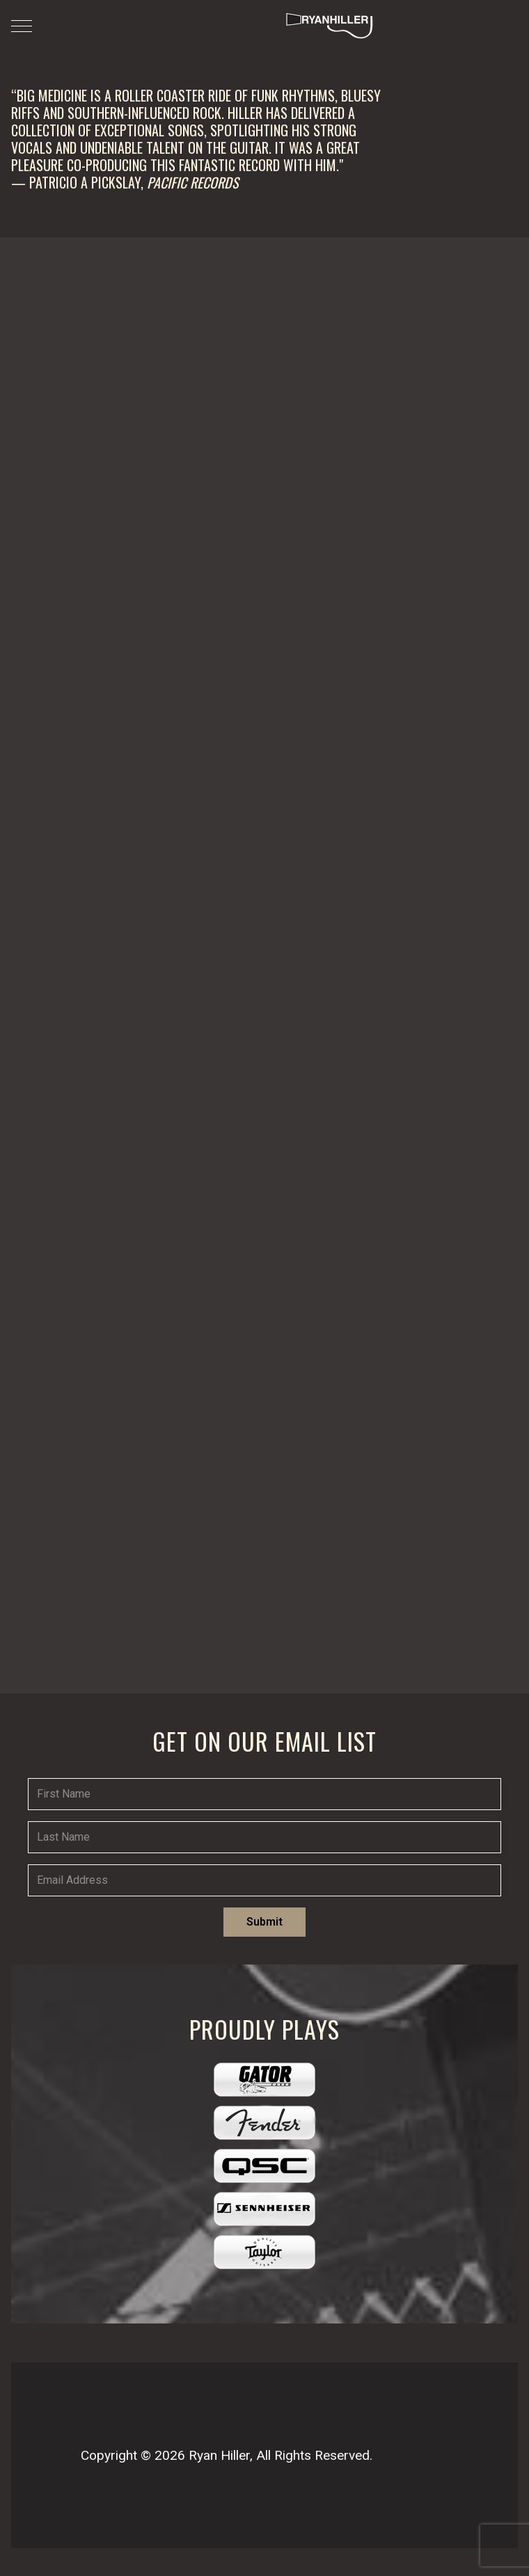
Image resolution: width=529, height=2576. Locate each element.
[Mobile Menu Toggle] (21, 26)
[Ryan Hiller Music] (328, 26)
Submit (264, 1921)
